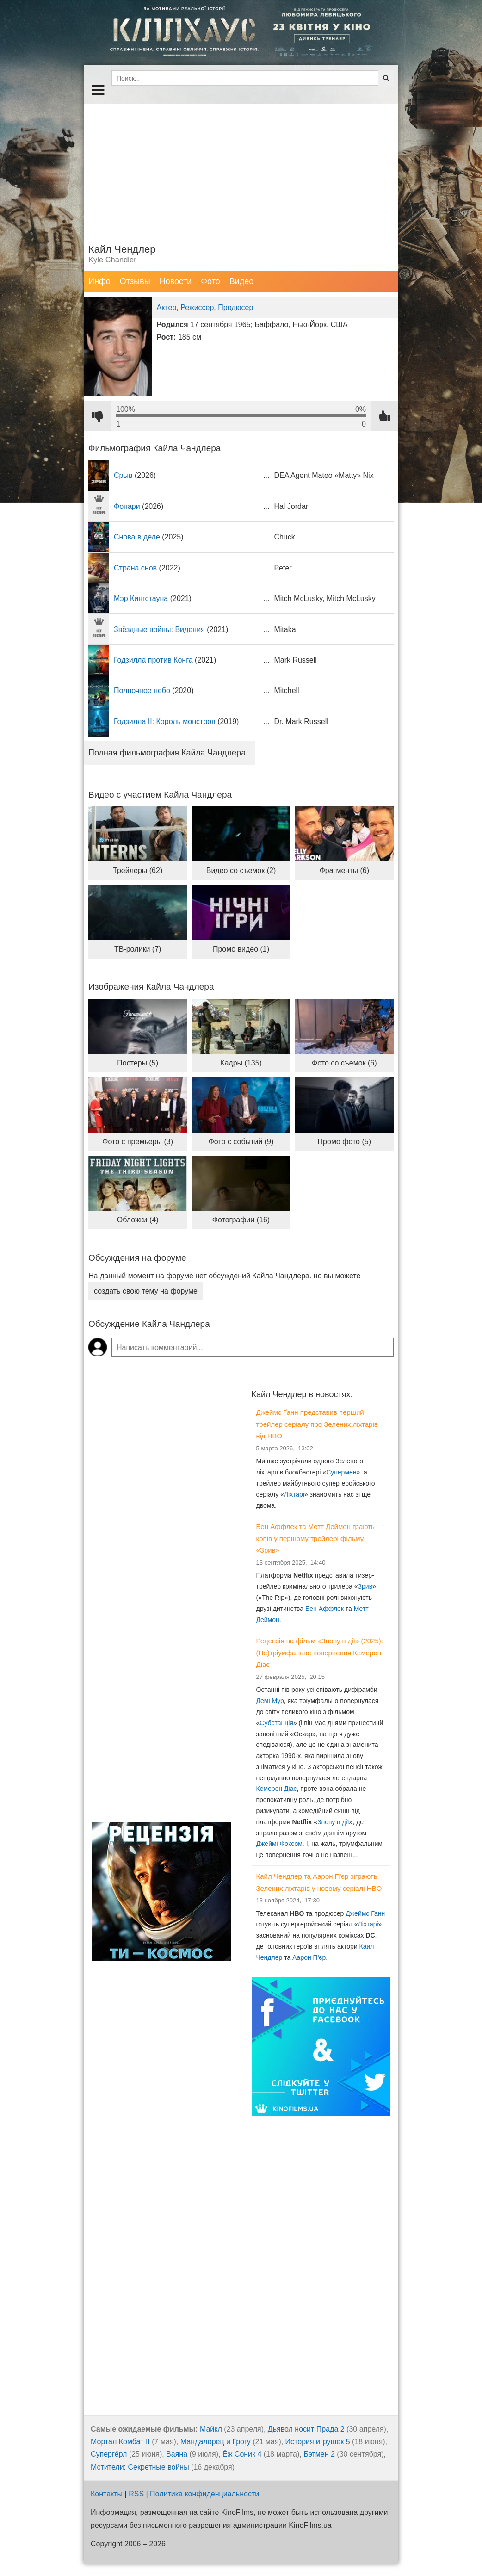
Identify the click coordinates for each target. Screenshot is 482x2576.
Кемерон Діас (276, 1788)
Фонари (127, 506)
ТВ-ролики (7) (137, 949)
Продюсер (235, 307)
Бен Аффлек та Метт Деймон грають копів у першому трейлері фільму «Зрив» (315, 1538)
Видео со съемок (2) (241, 870)
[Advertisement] (241, 168)
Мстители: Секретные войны (140, 2467)
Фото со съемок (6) (344, 1063)
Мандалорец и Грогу (215, 2442)
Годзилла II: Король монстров (165, 721)
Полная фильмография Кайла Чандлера (167, 752)
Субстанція (276, 1723)
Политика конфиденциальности (204, 2494)
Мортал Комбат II (120, 2442)
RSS (136, 2494)
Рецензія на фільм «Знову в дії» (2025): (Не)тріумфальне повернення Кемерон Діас (319, 1652)
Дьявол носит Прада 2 (306, 2429)
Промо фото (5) (344, 1142)
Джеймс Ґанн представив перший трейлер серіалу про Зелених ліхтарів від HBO (317, 1424)
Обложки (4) (138, 1220)
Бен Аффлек (324, 1608)
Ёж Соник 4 (241, 2454)
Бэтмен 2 (319, 2454)
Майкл (211, 2429)
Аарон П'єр (309, 1957)
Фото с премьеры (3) (137, 1142)
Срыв (123, 475)
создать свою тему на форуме (146, 1291)
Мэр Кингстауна (141, 598)
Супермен (341, 1472)
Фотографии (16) (241, 1220)
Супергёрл (109, 2454)
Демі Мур (270, 1700)
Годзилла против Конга (153, 660)
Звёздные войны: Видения (159, 629)
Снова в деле (137, 537)
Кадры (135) (241, 1063)
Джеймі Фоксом (279, 1843)
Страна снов (135, 568)
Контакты (107, 2494)
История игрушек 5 (317, 2442)
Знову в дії (333, 1822)
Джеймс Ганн (365, 1913)
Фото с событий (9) (241, 1142)
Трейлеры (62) (137, 870)
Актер (167, 307)
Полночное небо (142, 690)
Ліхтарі (294, 1494)
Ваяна (176, 2454)
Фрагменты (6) (344, 870)
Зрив (365, 1586)
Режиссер (197, 307)
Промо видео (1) (241, 949)
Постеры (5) (137, 1063)
